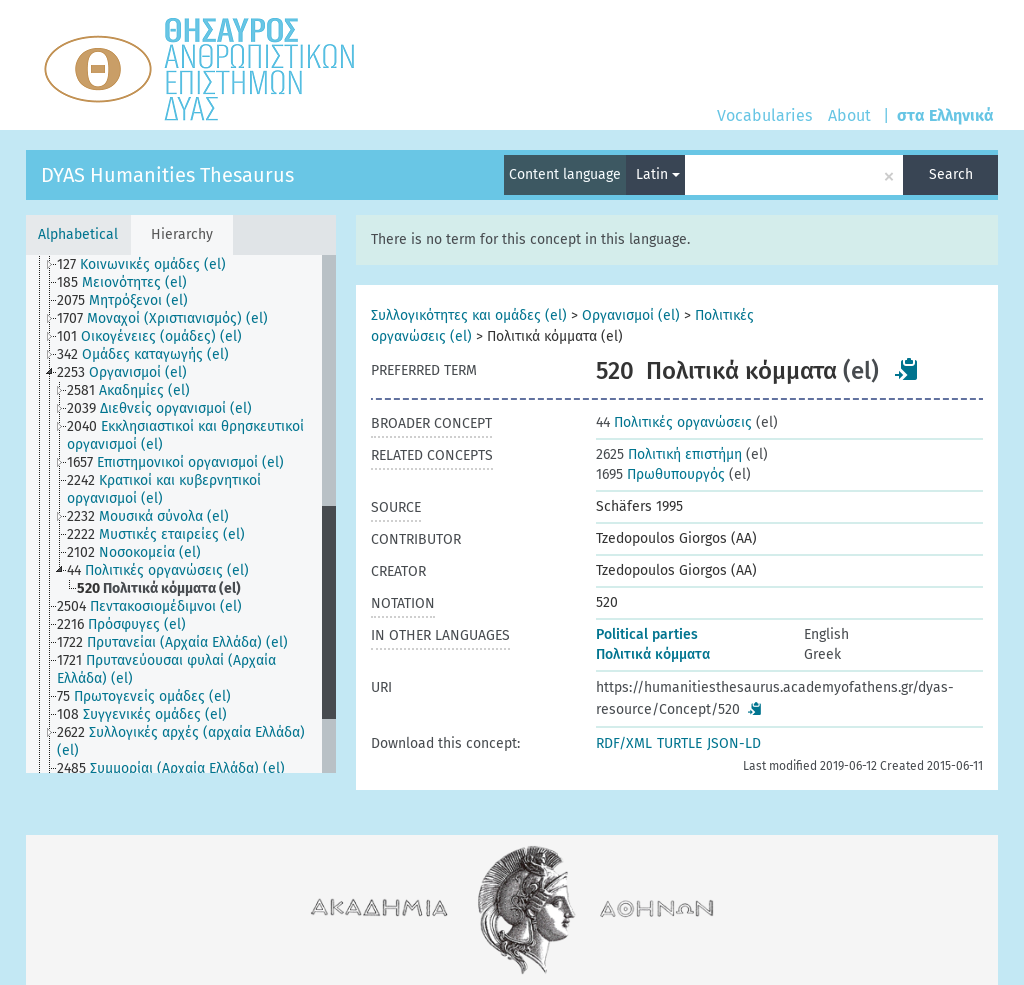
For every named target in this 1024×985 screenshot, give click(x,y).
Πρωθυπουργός (660, 474)
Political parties (647, 634)
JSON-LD (734, 743)
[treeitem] (150, 265)
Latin (658, 174)
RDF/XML (624, 743)
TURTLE (679, 743)
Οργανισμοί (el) (631, 315)
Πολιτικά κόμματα (653, 654)
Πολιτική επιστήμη (669, 454)
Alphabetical (78, 234)
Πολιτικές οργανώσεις (674, 422)
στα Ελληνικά (945, 115)
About (849, 115)
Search (951, 174)
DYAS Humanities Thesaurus (167, 175)
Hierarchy (182, 234)
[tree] (181, 514)
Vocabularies (764, 115)
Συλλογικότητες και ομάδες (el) (469, 315)
